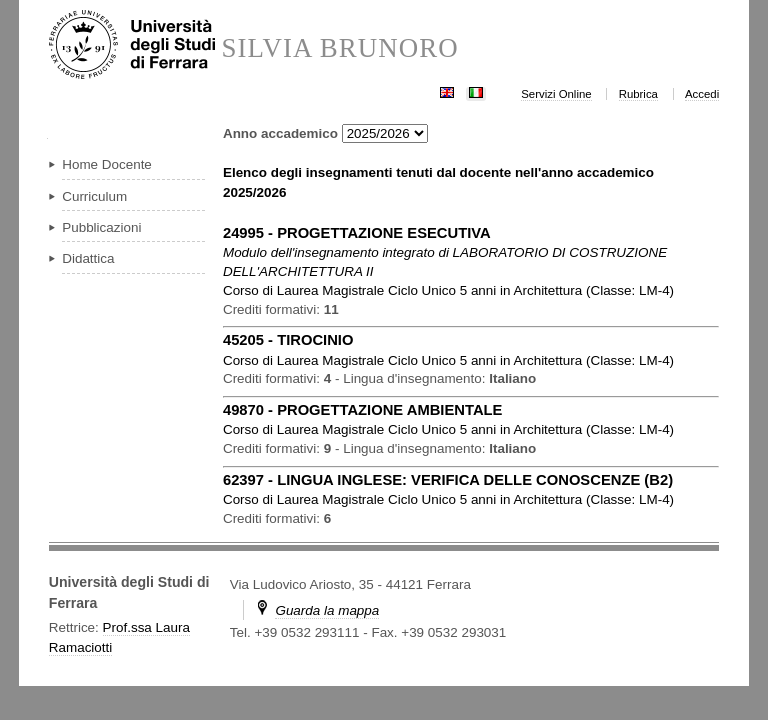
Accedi (702, 94)
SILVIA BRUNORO (339, 48)
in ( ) (448, 290)
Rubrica (638, 94)
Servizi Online (556, 94)
